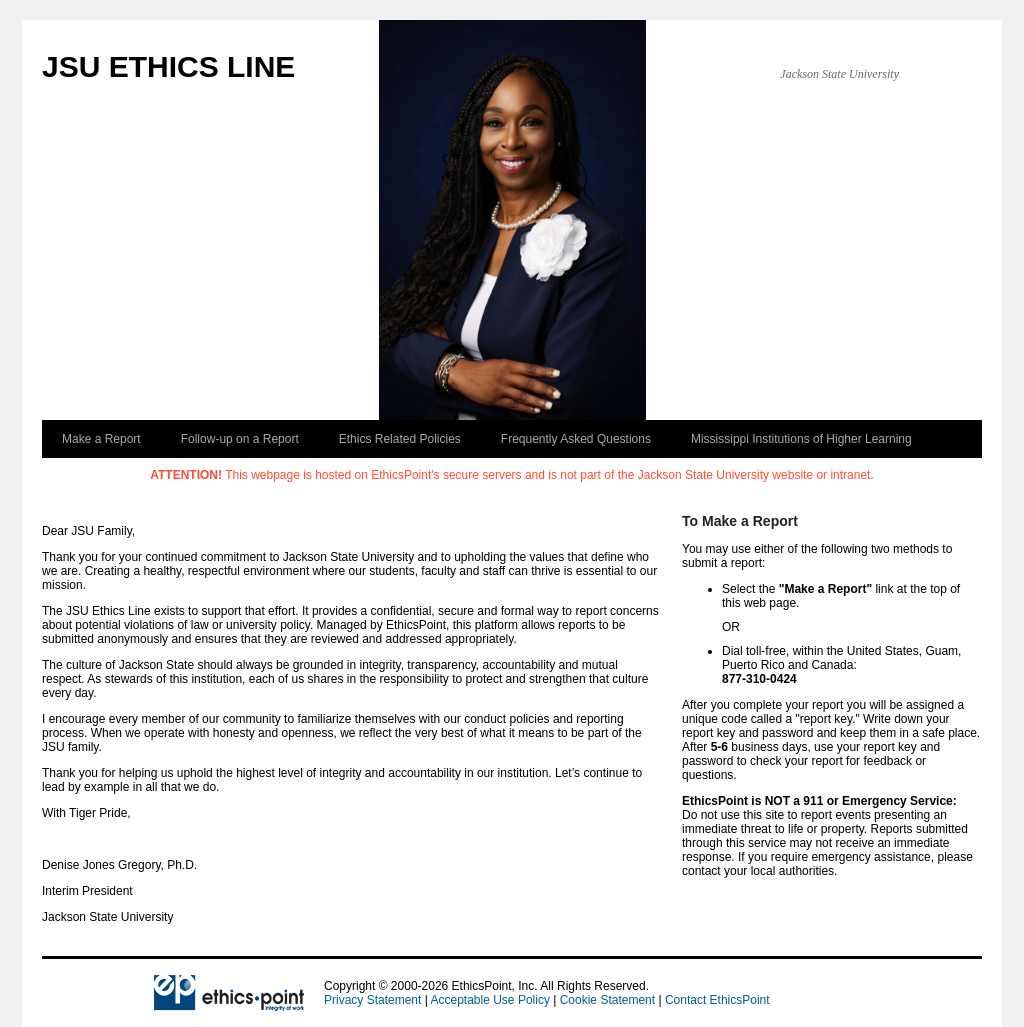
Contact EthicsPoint (717, 1000)
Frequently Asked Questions (576, 439)
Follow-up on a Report (240, 439)
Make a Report (101, 439)
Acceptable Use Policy (490, 1000)
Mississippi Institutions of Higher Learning (801, 439)
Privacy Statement (372, 1000)
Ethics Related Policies (400, 439)
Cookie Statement (607, 1000)
